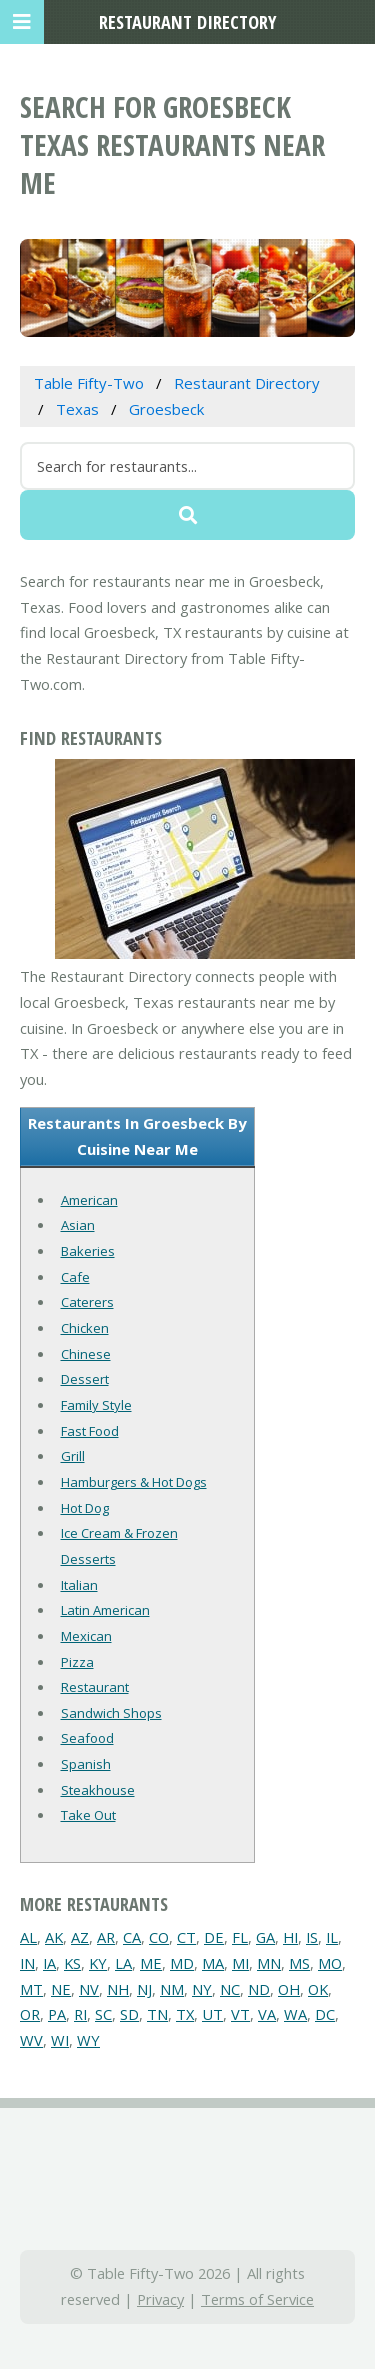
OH (289, 1989)
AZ (80, 1937)
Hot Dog (85, 1508)
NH (118, 1989)
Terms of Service (257, 2299)
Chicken (85, 1328)
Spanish (86, 1764)
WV (31, 2040)
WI (60, 2040)
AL (28, 1937)
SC (103, 2014)
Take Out (88, 1815)
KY (98, 1963)
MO (330, 1963)
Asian (78, 1225)
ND (259, 1989)
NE (61, 1989)
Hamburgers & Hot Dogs (134, 1482)
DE (214, 1937)
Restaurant (95, 1687)
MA (213, 1963)
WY (88, 2040)
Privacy (160, 2299)
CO (159, 1937)
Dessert (85, 1379)
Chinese (86, 1354)
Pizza (77, 1662)
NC (230, 1989)
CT (186, 1937)
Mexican (86, 1636)
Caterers (87, 1302)
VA (267, 2014)
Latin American (105, 1610)
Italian (79, 1585)
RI (80, 2014)
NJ (144, 1989)
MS (299, 1963)
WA (295, 2014)
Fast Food (90, 1431)
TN (157, 2014)
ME (151, 1963)
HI (290, 1937)
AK (54, 1937)
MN (269, 1963)
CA (132, 1937)
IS (312, 1937)
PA (57, 2014)
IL (332, 1937)
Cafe (75, 1277)
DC (325, 2014)
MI (240, 1963)
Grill (73, 1456)
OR (30, 2014)
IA (49, 1963)
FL (240, 1937)
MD (182, 1963)
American (89, 1200)
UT (212, 2014)
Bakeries (88, 1251)
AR (106, 1937)
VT (240, 2014)
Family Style (96, 1405)
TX (185, 2014)
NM (172, 1989)
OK (318, 1989)
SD (129, 2014)
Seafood (87, 1738)
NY (202, 1989)
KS (72, 1963)
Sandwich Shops (111, 1713)
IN (27, 1963)
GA (265, 1937)
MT (31, 1989)
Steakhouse (98, 1790)
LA (123, 1963)
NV (89, 1989)
